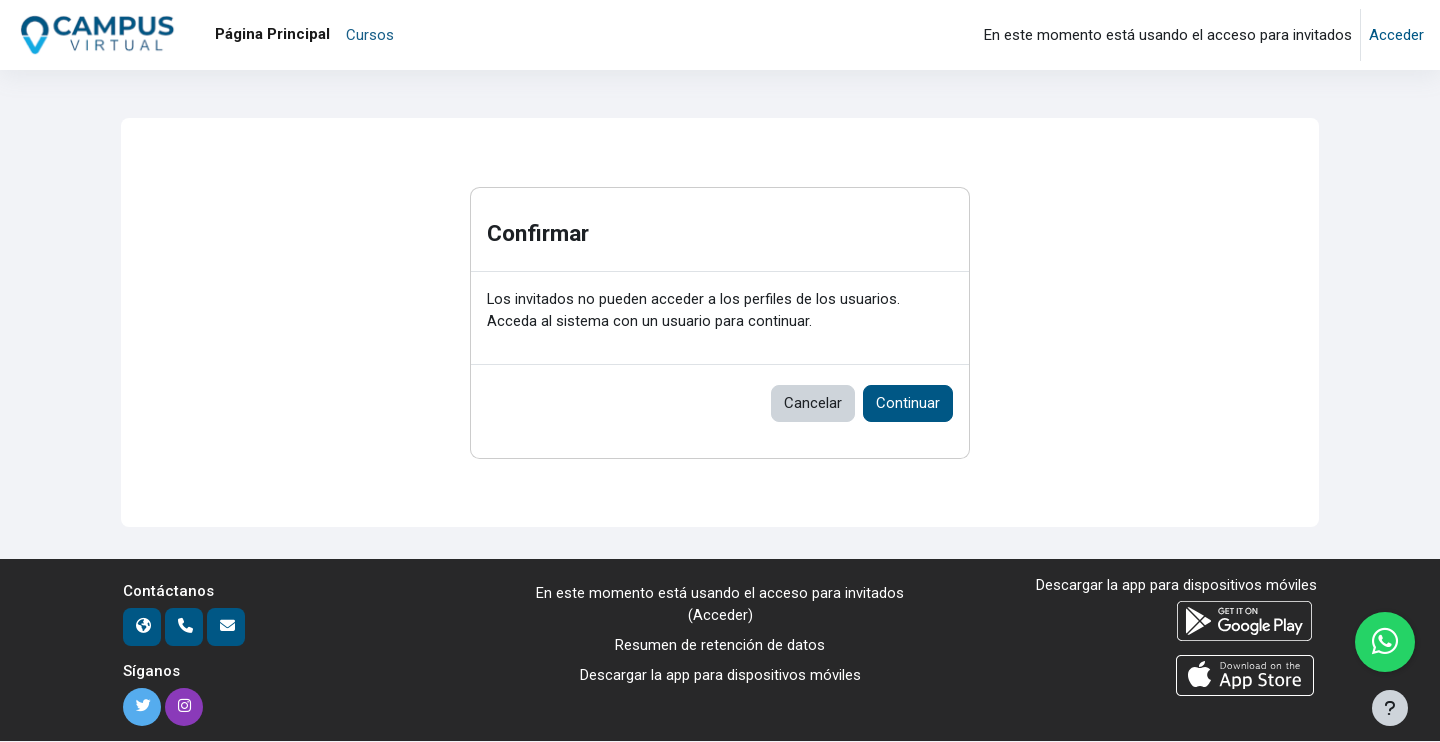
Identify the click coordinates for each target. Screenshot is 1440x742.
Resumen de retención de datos (720, 647)
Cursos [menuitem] (370, 35)
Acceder (1396, 35)
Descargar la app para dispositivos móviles (720, 677)
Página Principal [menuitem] (272, 34)
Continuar (908, 404)
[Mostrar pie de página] (1390, 708)
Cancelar (813, 404)
